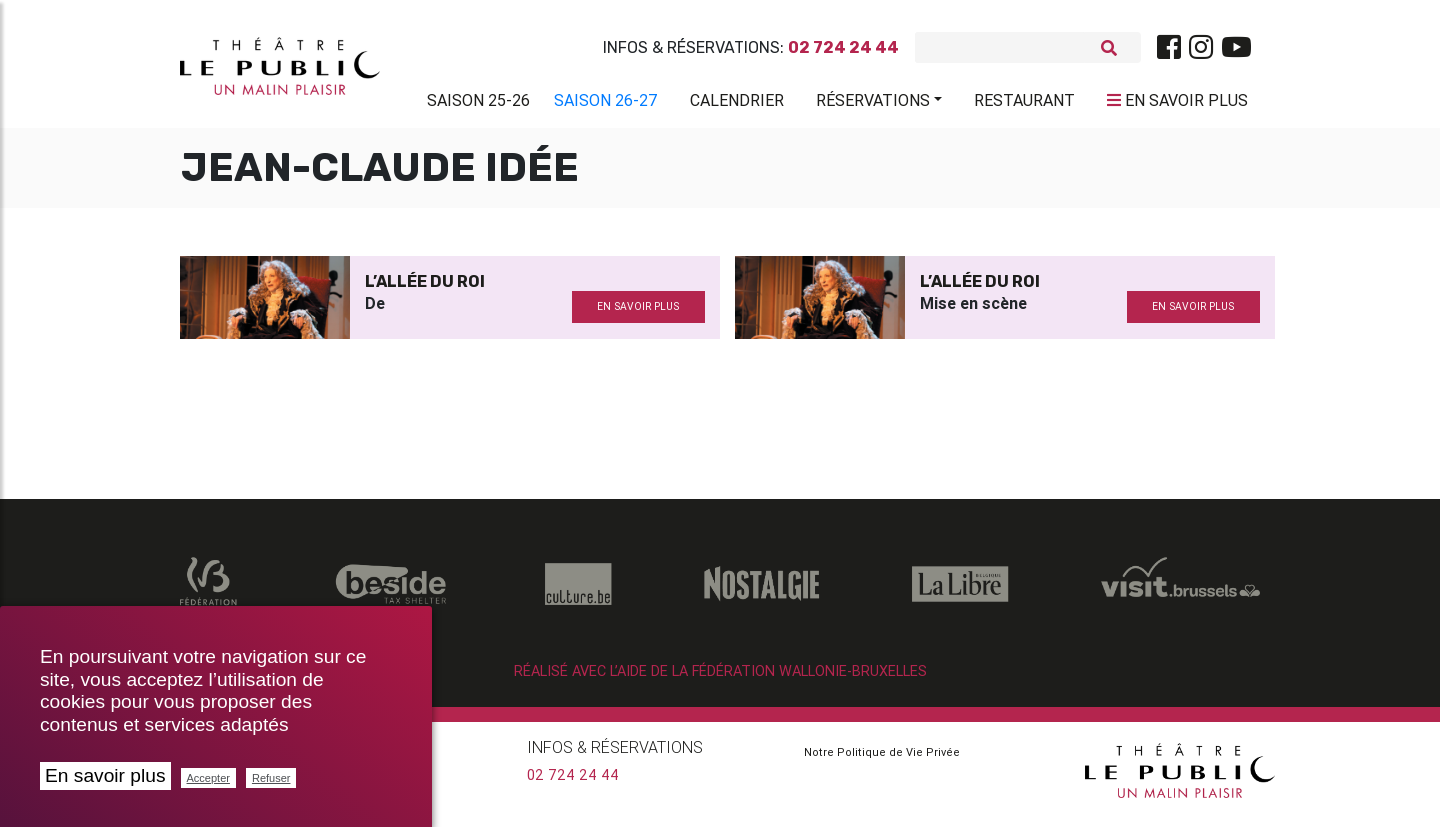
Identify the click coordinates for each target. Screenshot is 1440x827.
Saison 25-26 (478, 104)
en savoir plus (638, 314)
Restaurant (1024, 104)
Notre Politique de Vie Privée (882, 760)
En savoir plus (105, 775)
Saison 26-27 (606, 104)
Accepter (208, 778)
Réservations (873, 104)
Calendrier (737, 104)
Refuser (271, 778)
